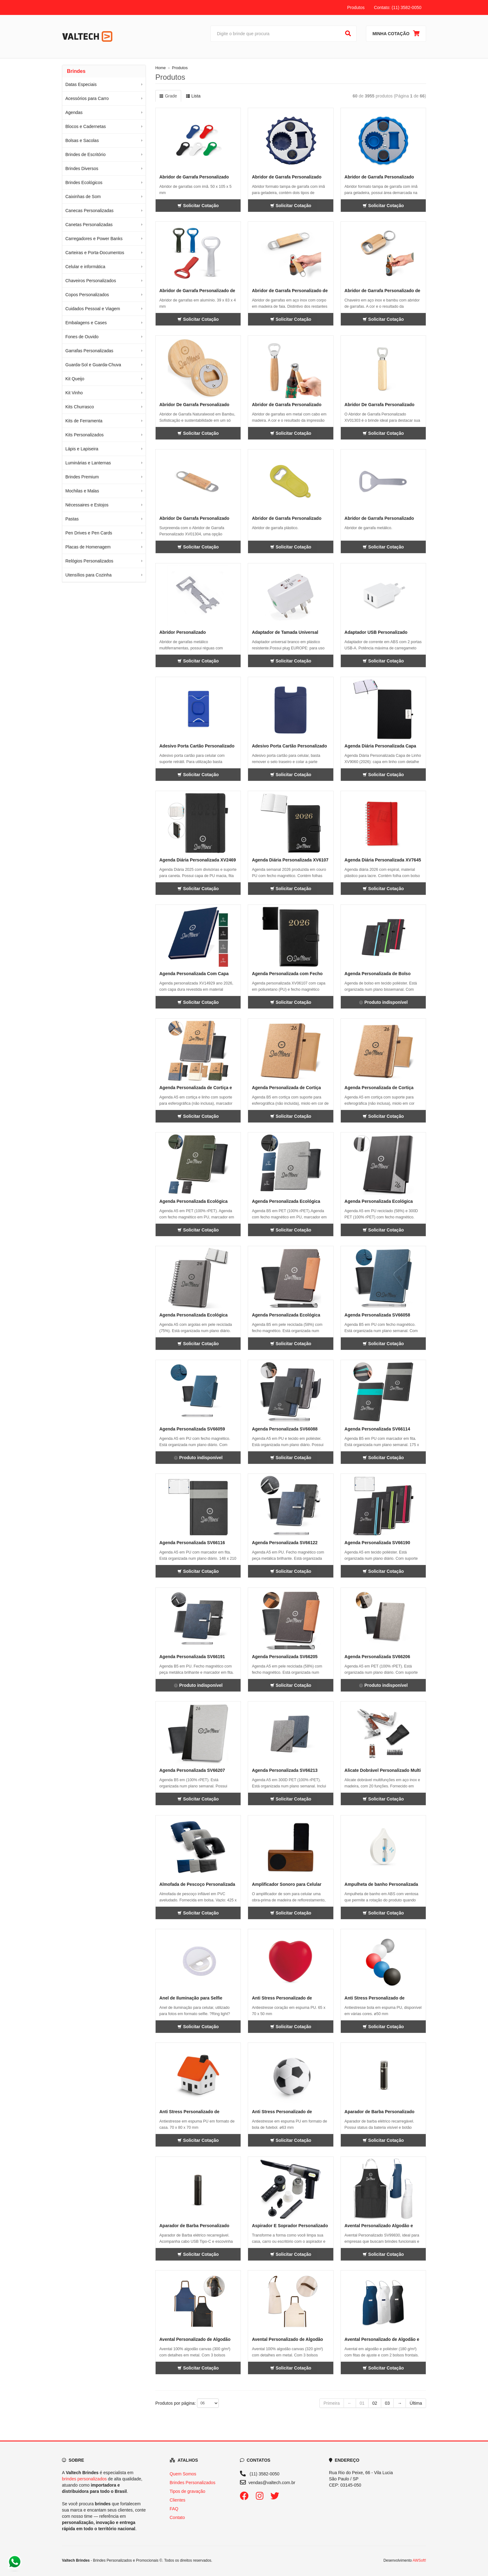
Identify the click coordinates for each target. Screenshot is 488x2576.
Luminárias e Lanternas (88, 462)
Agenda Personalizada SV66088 (284, 1428)
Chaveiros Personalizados (90, 280)
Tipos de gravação (187, 2491)
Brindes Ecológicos (83, 182)
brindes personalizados (84, 2478)
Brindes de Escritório (85, 154)
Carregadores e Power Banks (94, 238)
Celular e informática (85, 266)
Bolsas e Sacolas (82, 140)
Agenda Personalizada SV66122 (284, 1542)
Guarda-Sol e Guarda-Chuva (93, 364)
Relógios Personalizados (89, 560)
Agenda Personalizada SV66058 (377, 1314)
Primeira (331, 2403)
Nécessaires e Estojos (87, 504)
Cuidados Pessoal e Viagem (92, 308)
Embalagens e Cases (86, 322)
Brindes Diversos (81, 168)
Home (160, 68)
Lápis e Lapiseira (81, 448)
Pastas (72, 518)
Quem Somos (183, 2473)
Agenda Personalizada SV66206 (377, 1656)
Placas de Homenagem (88, 546)
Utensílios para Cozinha (88, 574)
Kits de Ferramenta (83, 420)
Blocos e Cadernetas (85, 126)
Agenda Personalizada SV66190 (377, 1542)
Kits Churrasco (79, 406)
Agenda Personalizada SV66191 (192, 1656)
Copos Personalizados (87, 294)
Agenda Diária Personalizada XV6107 (290, 859)
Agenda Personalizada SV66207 (192, 1770)
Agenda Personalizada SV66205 (284, 1656)
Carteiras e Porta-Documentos (94, 252)
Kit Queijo (74, 378)
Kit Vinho (74, 392)
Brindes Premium (82, 476)
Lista (193, 95)
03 (387, 2403)
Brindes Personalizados (192, 2482)
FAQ (174, 2508)
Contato (177, 2517)
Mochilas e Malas (82, 490)
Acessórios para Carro (87, 98)
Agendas (73, 112)
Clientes (177, 2500)
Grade (168, 95)
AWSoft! (419, 2560)
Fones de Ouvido (82, 336)
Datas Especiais (80, 84)
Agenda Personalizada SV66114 (377, 1428)
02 (374, 2403)
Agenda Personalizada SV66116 (192, 1542)
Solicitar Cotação (197, 205)
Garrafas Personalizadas (89, 350)
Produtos (355, 7)
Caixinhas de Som (83, 196)
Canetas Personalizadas (89, 224)
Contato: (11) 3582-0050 (397, 7)
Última (416, 2403)
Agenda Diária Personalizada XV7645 (383, 859)
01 (362, 2403)
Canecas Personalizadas (89, 210)
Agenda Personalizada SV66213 (284, 1770)
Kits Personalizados (84, 434)
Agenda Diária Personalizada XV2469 (197, 859)
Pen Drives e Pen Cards (88, 532)
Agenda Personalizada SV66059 (192, 1428)
